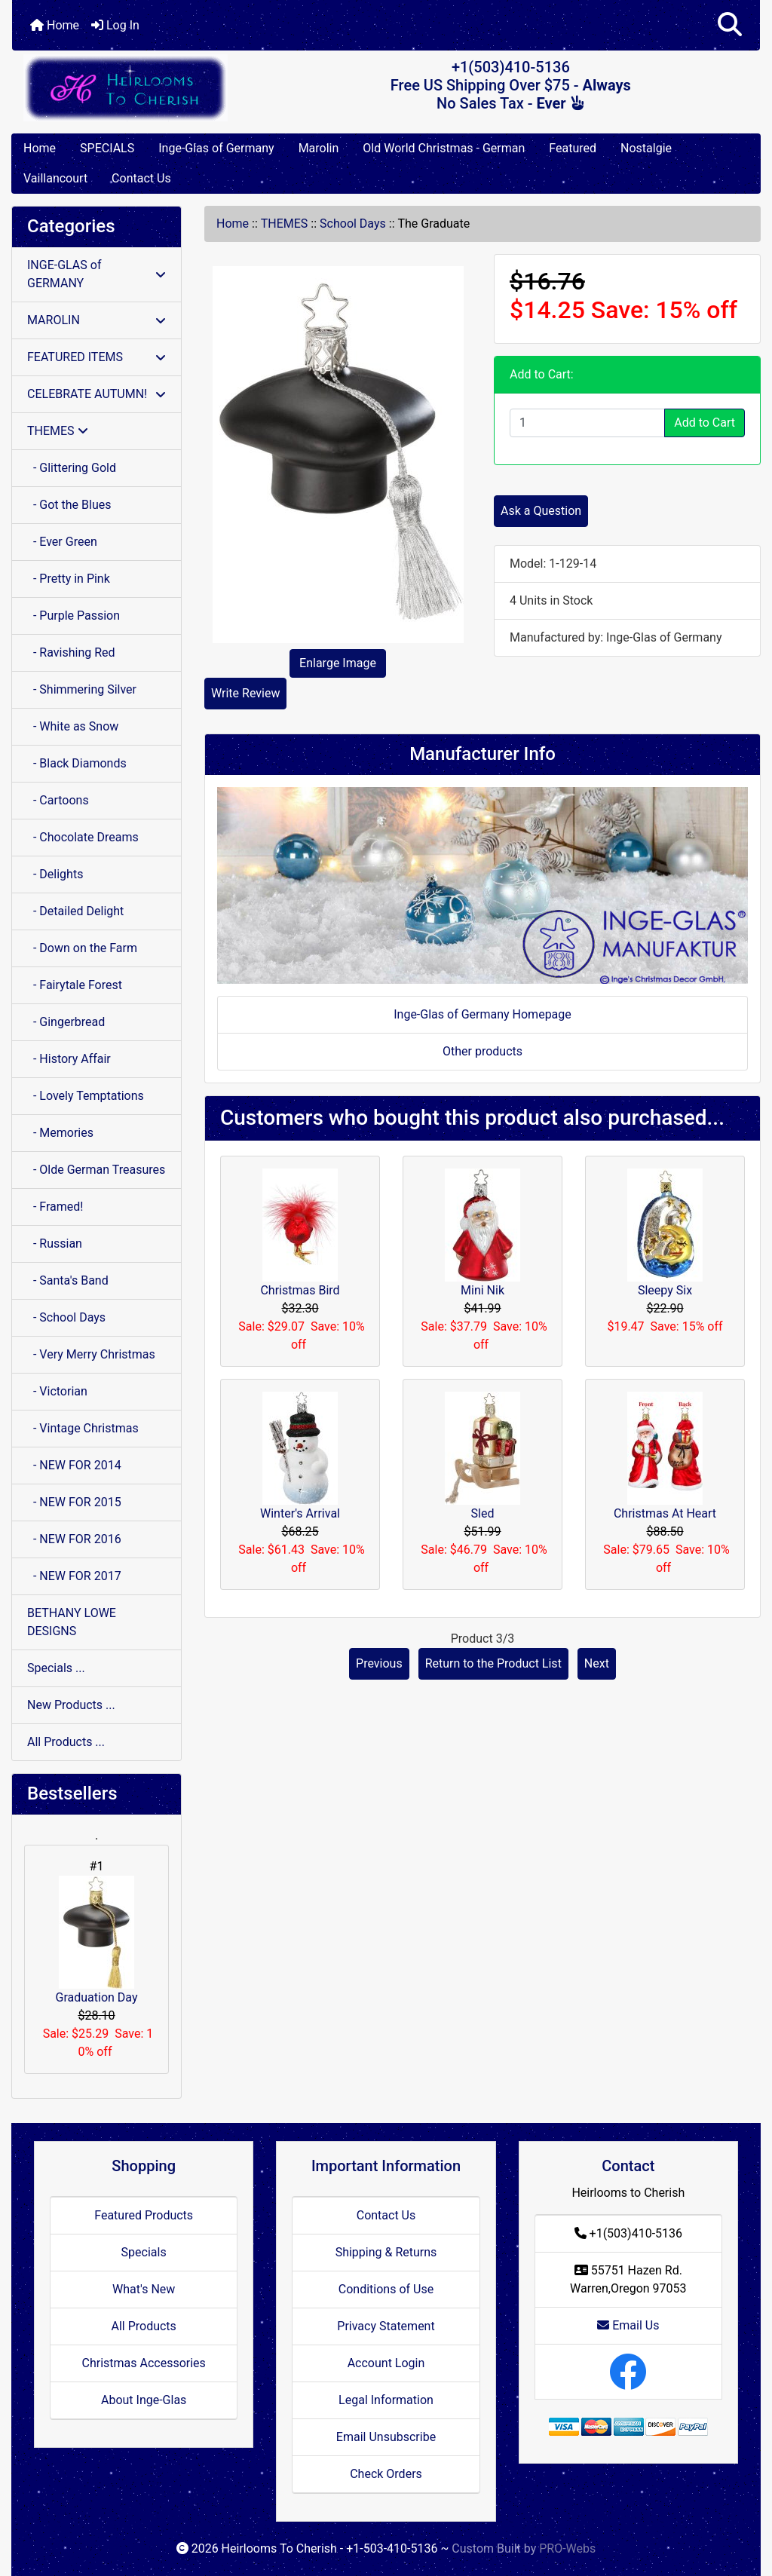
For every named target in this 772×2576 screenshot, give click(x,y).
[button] (730, 25)
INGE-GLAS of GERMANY (96, 274)
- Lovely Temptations (85, 1096)
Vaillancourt (55, 178)
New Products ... (71, 1705)
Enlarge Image (337, 663)
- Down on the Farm (82, 948)
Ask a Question (541, 511)
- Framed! (55, 1206)
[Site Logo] (136, 87)
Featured (572, 148)
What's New (143, 2289)
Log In (115, 25)
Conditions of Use (386, 2289)
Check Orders (386, 2474)
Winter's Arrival (300, 1513)
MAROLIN (96, 320)
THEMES (284, 223)
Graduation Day (97, 1940)
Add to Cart (704, 422)
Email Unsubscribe (386, 2437)
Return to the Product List (493, 1663)
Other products (482, 1051)
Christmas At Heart (665, 1513)
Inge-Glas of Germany (216, 148)
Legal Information (386, 2400)
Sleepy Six (665, 1290)
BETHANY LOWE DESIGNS (71, 1622)
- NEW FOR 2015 (74, 1502)
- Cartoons (58, 800)
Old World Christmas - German (444, 148)
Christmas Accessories (143, 2363)
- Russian (54, 1243)
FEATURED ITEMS (96, 357)
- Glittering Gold (71, 468)
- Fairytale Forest (74, 985)
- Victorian (57, 1391)
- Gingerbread (66, 1022)
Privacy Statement (385, 2326)
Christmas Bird (299, 1290)
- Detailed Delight (75, 911)
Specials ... (56, 1668)
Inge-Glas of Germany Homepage (482, 1014)
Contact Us (141, 178)
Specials (144, 2252)
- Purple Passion (73, 615)
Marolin (319, 148)
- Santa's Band (68, 1280)
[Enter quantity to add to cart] (587, 423)
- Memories (60, 1133)
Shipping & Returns (386, 2252)
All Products (143, 2326)
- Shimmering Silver (81, 689)
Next (596, 1663)
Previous (379, 1663)
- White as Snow (72, 726)
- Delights (55, 874)
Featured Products (143, 2215)
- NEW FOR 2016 (74, 1539)
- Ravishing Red (71, 652)
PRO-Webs (567, 2548)
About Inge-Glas (143, 2400)
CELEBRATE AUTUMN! (96, 394)
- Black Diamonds (77, 763)
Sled (483, 1513)
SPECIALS (107, 148)
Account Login (386, 2363)
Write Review (245, 693)
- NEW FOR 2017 (74, 1576)
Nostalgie (646, 148)
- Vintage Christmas (83, 1428)
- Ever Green (62, 541)
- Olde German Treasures (96, 1169)
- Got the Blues (69, 505)
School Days (353, 223)
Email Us (628, 2325)
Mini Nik (482, 1290)
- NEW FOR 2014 (74, 1465)
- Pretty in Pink (68, 578)
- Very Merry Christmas (91, 1354)
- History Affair (69, 1059)
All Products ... (66, 1742)
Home (54, 25)
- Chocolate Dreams (83, 837)
